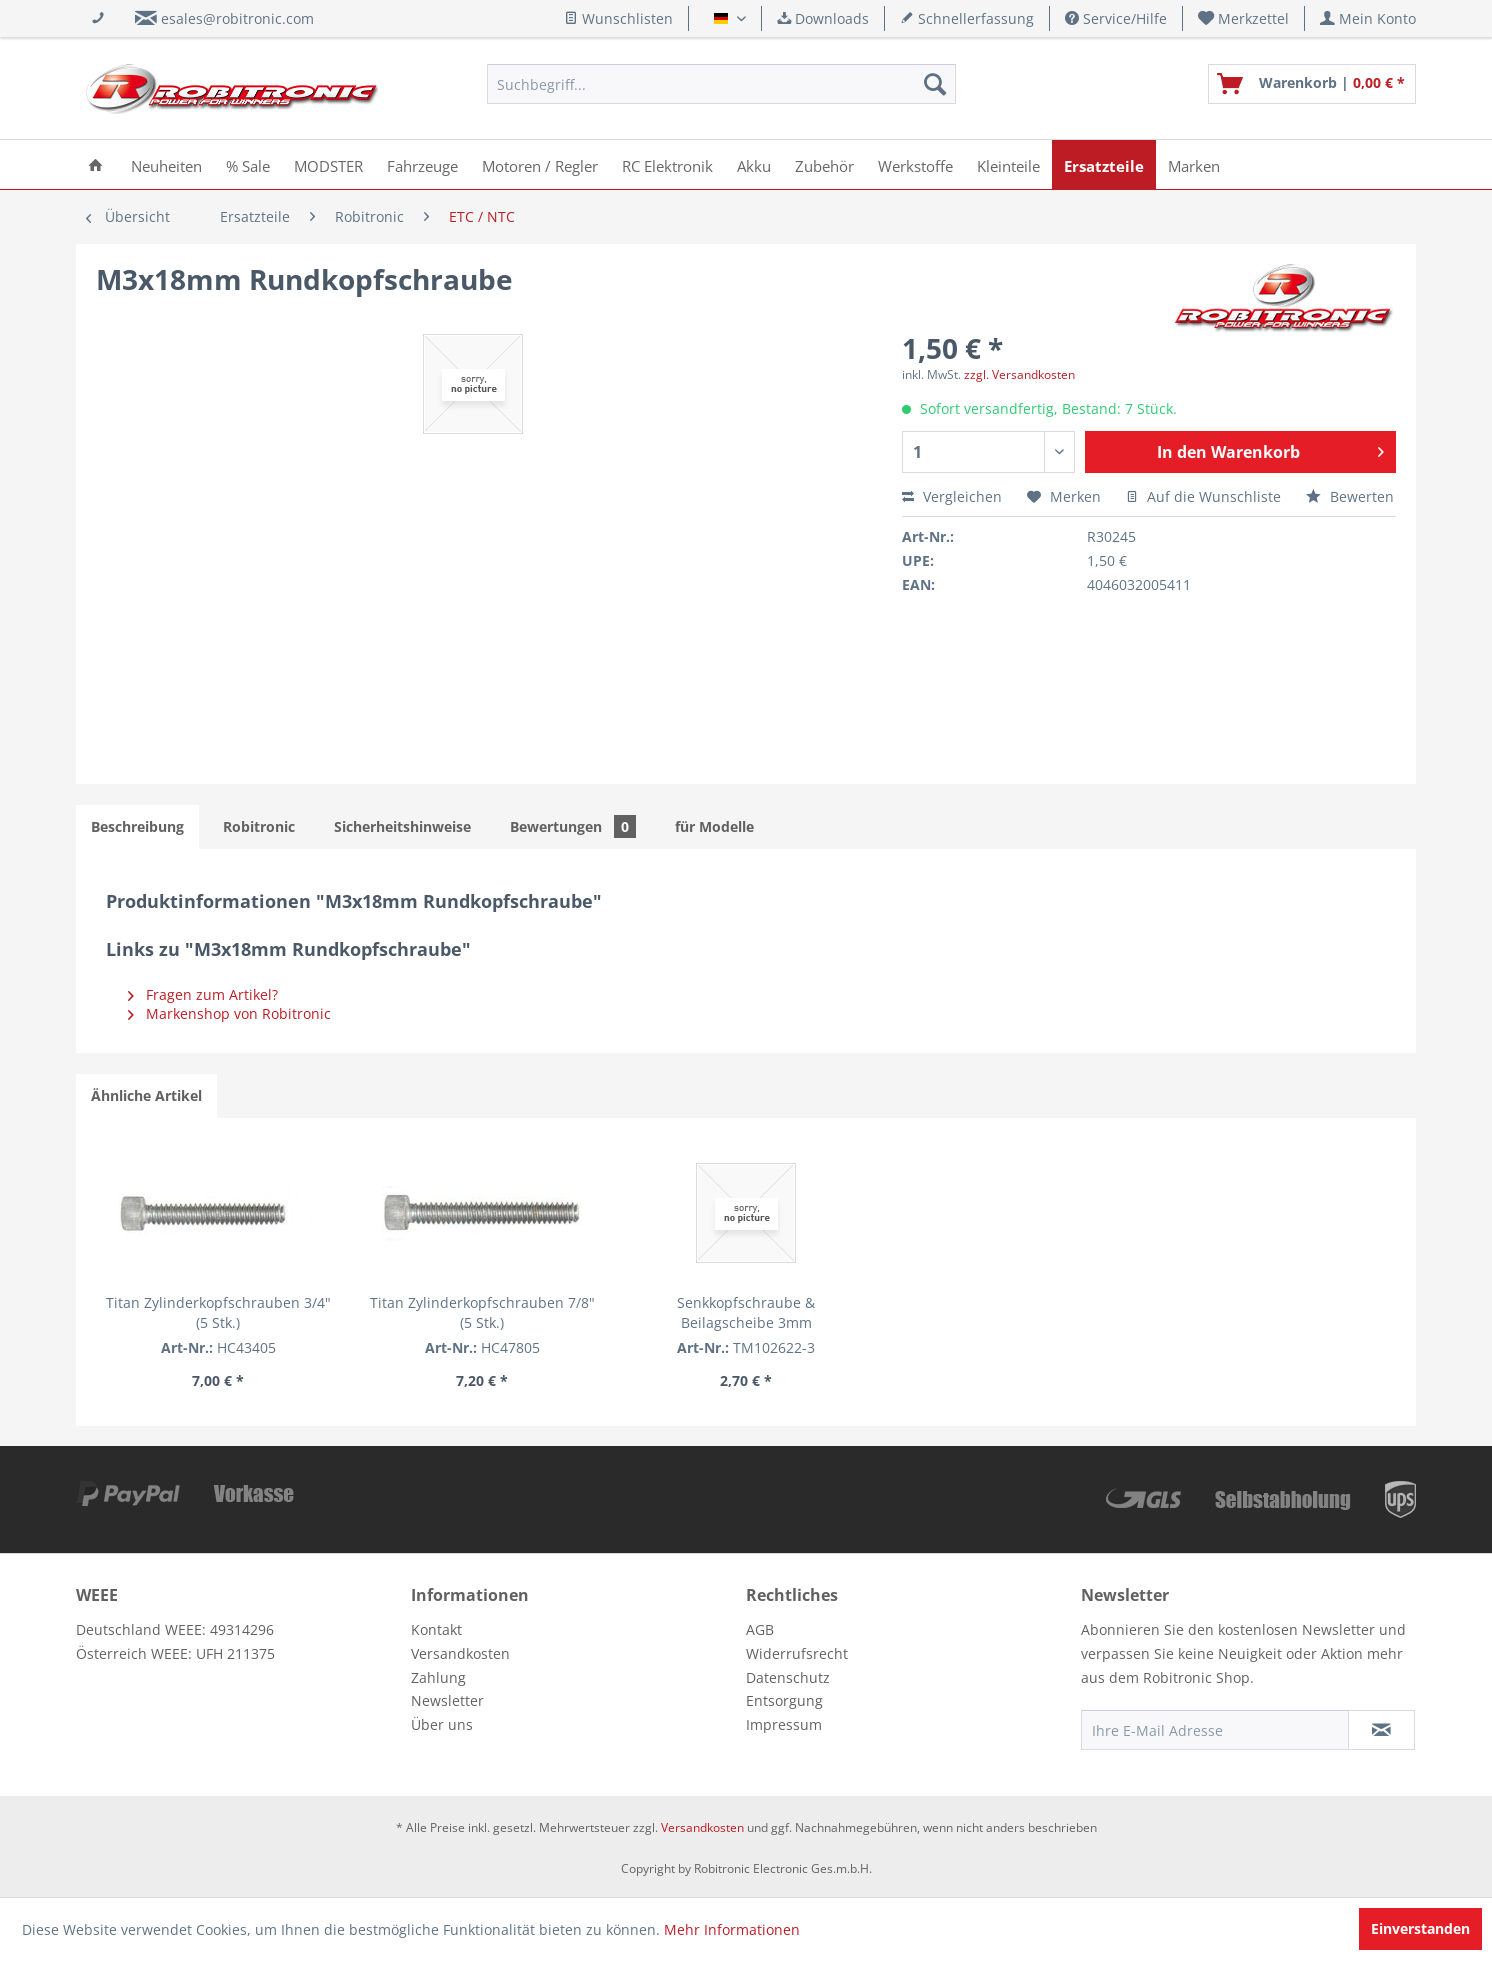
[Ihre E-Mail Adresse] (1215, 1730)
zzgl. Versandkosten (1019, 374)
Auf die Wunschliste (1203, 496)
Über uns (442, 1724)
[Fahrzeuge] (422, 164)
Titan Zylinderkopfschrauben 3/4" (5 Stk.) (218, 1312)
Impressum (784, 1724)
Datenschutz (788, 1677)
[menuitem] (1244, 18)
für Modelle (714, 826)
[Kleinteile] (1008, 164)
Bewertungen (573, 826)
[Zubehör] (824, 164)
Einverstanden (1420, 1928)
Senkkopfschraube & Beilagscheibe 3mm (746, 1312)
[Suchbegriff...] (721, 84)
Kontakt (436, 1629)
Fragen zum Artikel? (203, 994)
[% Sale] (248, 164)
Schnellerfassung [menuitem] (967, 18)
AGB (760, 1629)
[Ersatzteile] (1104, 164)
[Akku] (754, 164)
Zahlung (438, 1677)
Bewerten (1350, 496)
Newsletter (447, 1700)
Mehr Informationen (732, 1929)
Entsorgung (784, 1700)
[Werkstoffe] (915, 164)
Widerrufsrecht (797, 1653)
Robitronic (259, 826)
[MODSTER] (328, 164)
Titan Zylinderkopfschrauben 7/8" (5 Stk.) (482, 1312)
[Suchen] (935, 84)
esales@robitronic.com (237, 18)
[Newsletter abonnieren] (1381, 1730)
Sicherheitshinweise (402, 826)
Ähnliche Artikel (146, 1095)
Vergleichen (952, 496)
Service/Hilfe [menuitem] (1116, 18)
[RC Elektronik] (667, 164)
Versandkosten (460, 1653)
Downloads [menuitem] (823, 18)
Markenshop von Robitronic (229, 1013)
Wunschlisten (618, 18)
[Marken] (1194, 164)
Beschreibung (137, 826)
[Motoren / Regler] (540, 164)
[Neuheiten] (166, 164)
